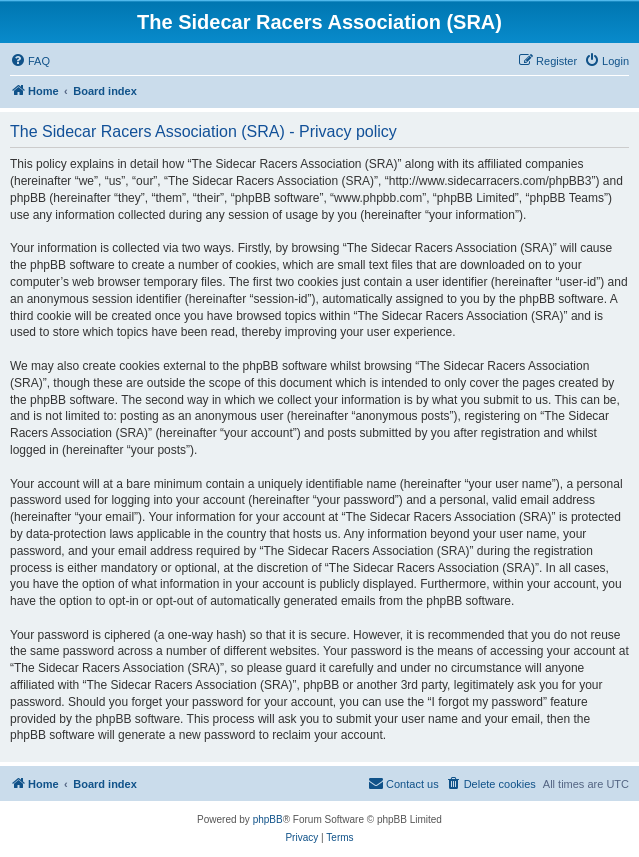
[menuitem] (30, 61)
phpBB (268, 819)
